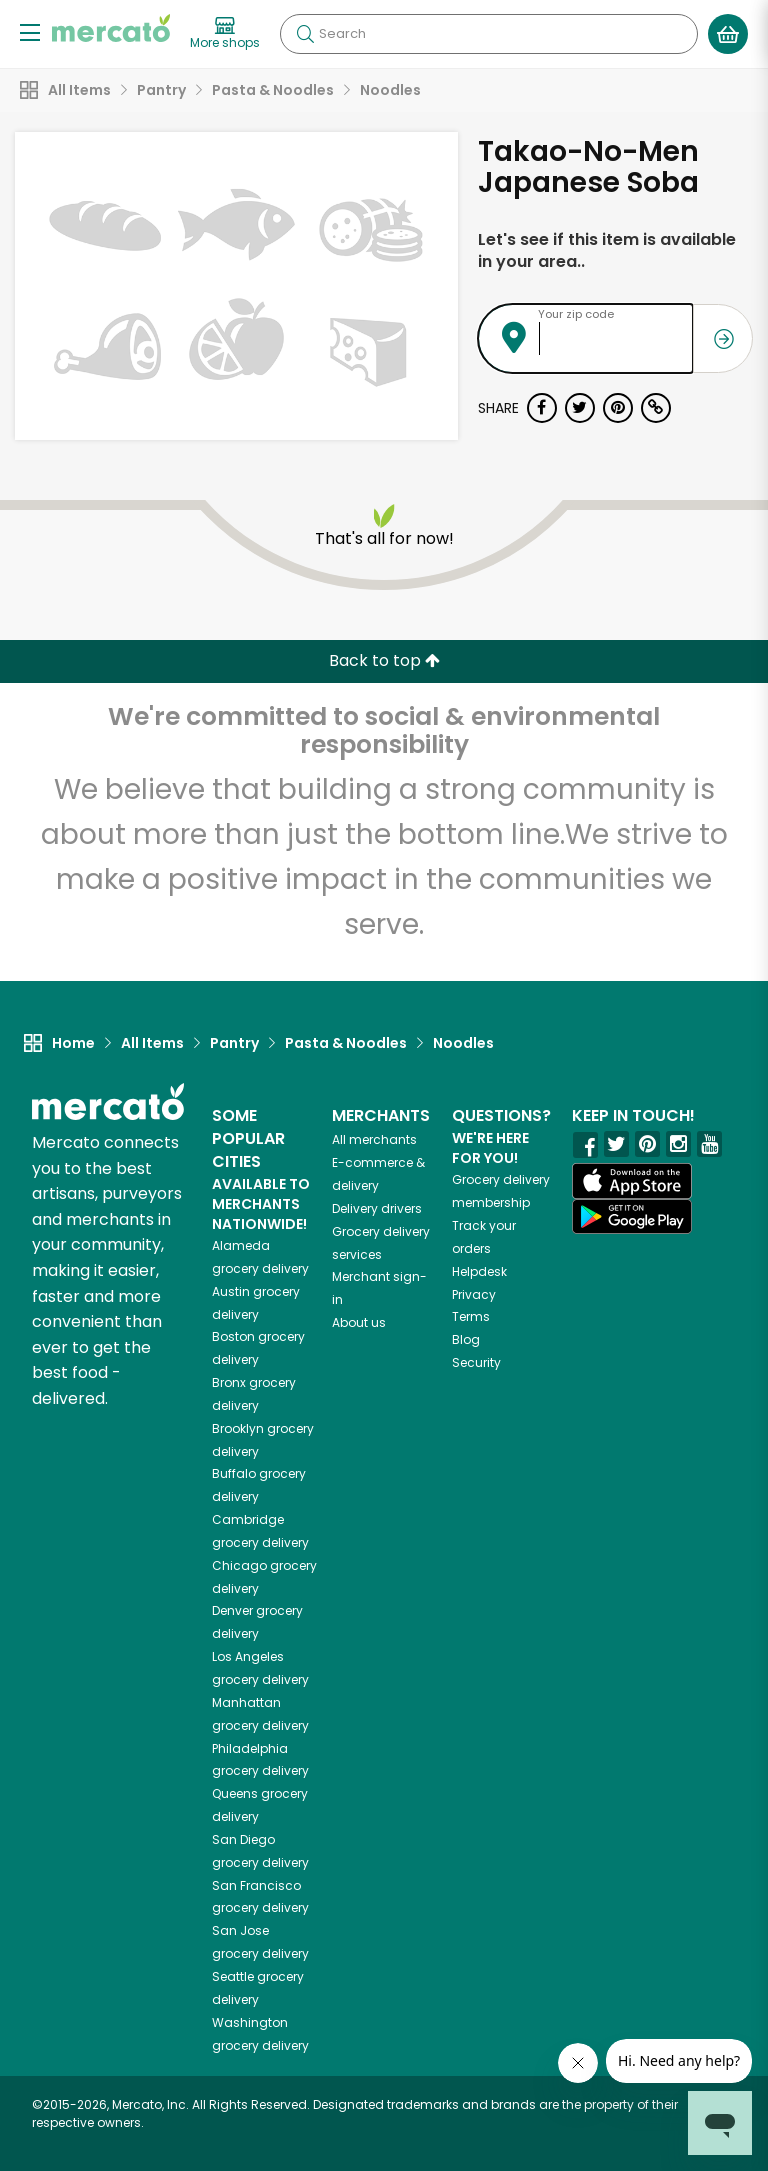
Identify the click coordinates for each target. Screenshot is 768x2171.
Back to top (384, 660)
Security (476, 1362)
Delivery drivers (377, 1208)
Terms (471, 1316)
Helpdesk (479, 1271)
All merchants (374, 1139)
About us (359, 1322)
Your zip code (576, 314)
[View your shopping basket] (728, 34)
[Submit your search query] (305, 34)
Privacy (474, 1294)
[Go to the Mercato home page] (111, 28)
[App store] (632, 1181)
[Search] (489, 34)
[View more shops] (225, 34)
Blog (466, 1339)
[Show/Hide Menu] (30, 31)
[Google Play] (632, 1216)
